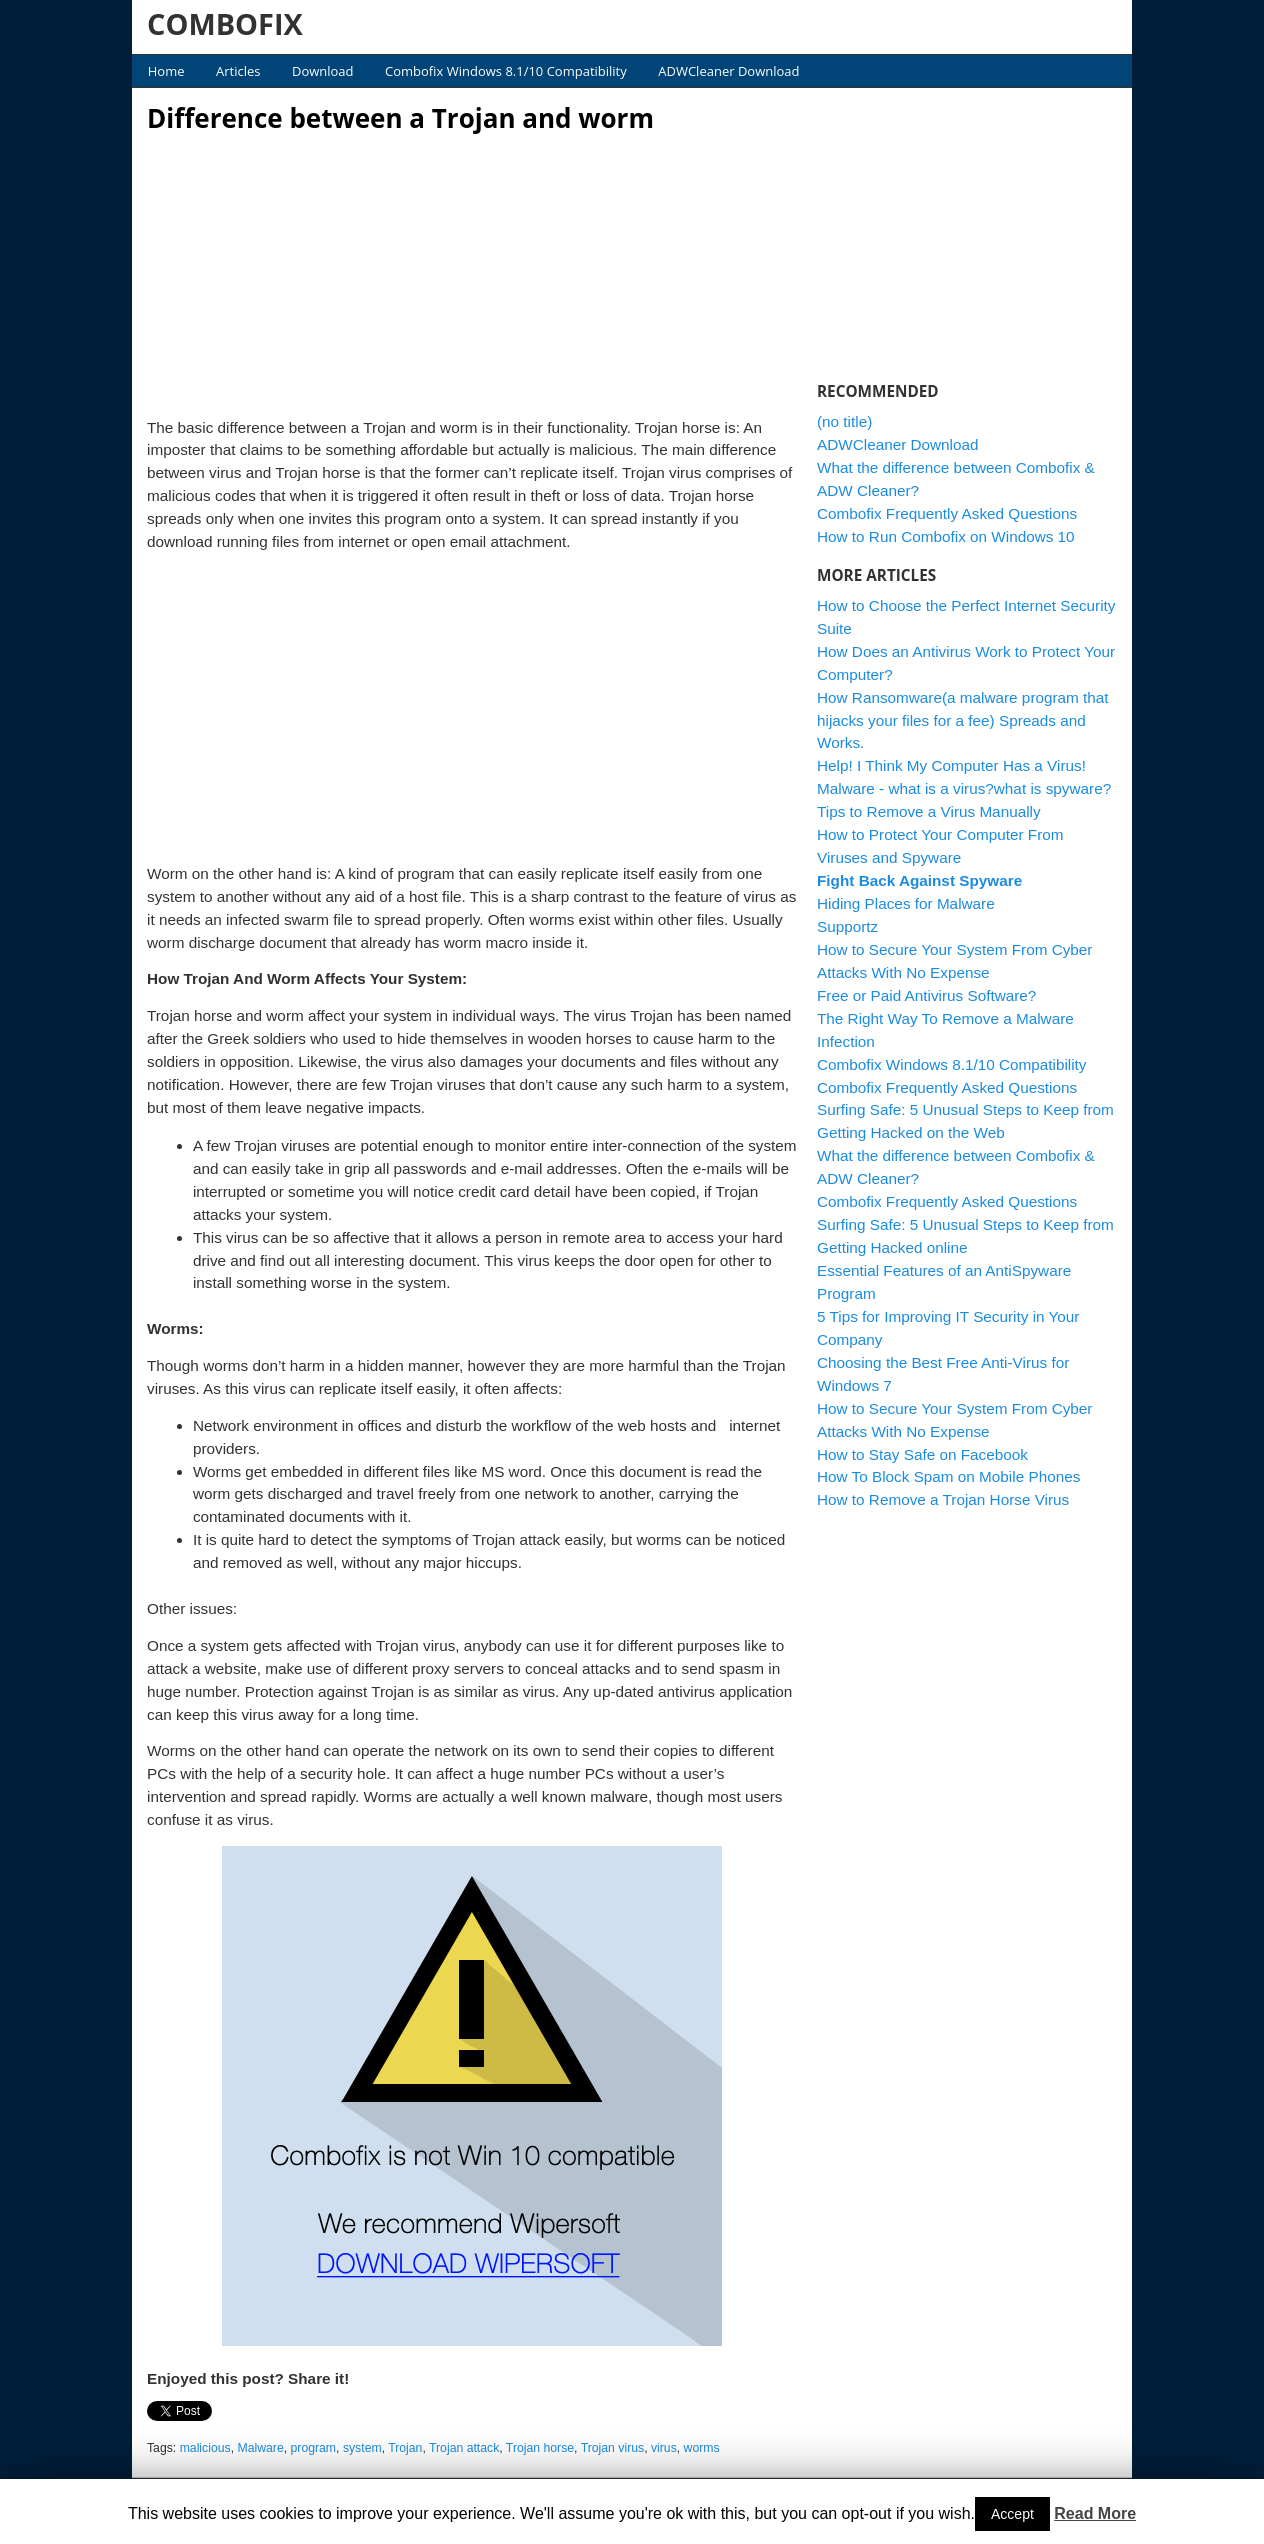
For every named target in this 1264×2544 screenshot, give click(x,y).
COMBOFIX (225, 23)
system (362, 2448)
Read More (1095, 2513)
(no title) (844, 421)
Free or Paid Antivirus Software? (926, 995)
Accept (1012, 2514)
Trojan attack (464, 2448)
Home (166, 71)
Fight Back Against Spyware (919, 880)
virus (664, 2448)
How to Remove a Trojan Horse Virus (943, 1499)
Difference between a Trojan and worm (400, 118)
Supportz (847, 926)
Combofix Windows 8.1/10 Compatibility (506, 71)
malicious (205, 2448)
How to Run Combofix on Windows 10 (946, 536)
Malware (260, 2448)
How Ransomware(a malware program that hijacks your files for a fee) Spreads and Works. (963, 720)
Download (323, 71)
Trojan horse (540, 2448)
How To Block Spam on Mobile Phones (948, 1476)
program (314, 2448)
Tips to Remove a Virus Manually (929, 811)
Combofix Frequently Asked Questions (947, 513)
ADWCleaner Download (728, 71)
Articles (238, 71)
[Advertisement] (472, 270)
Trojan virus (612, 2448)
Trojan (405, 2448)
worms (702, 2448)
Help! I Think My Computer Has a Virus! (951, 765)
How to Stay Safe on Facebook (922, 1454)
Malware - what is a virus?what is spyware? (964, 788)
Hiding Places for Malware (906, 903)
